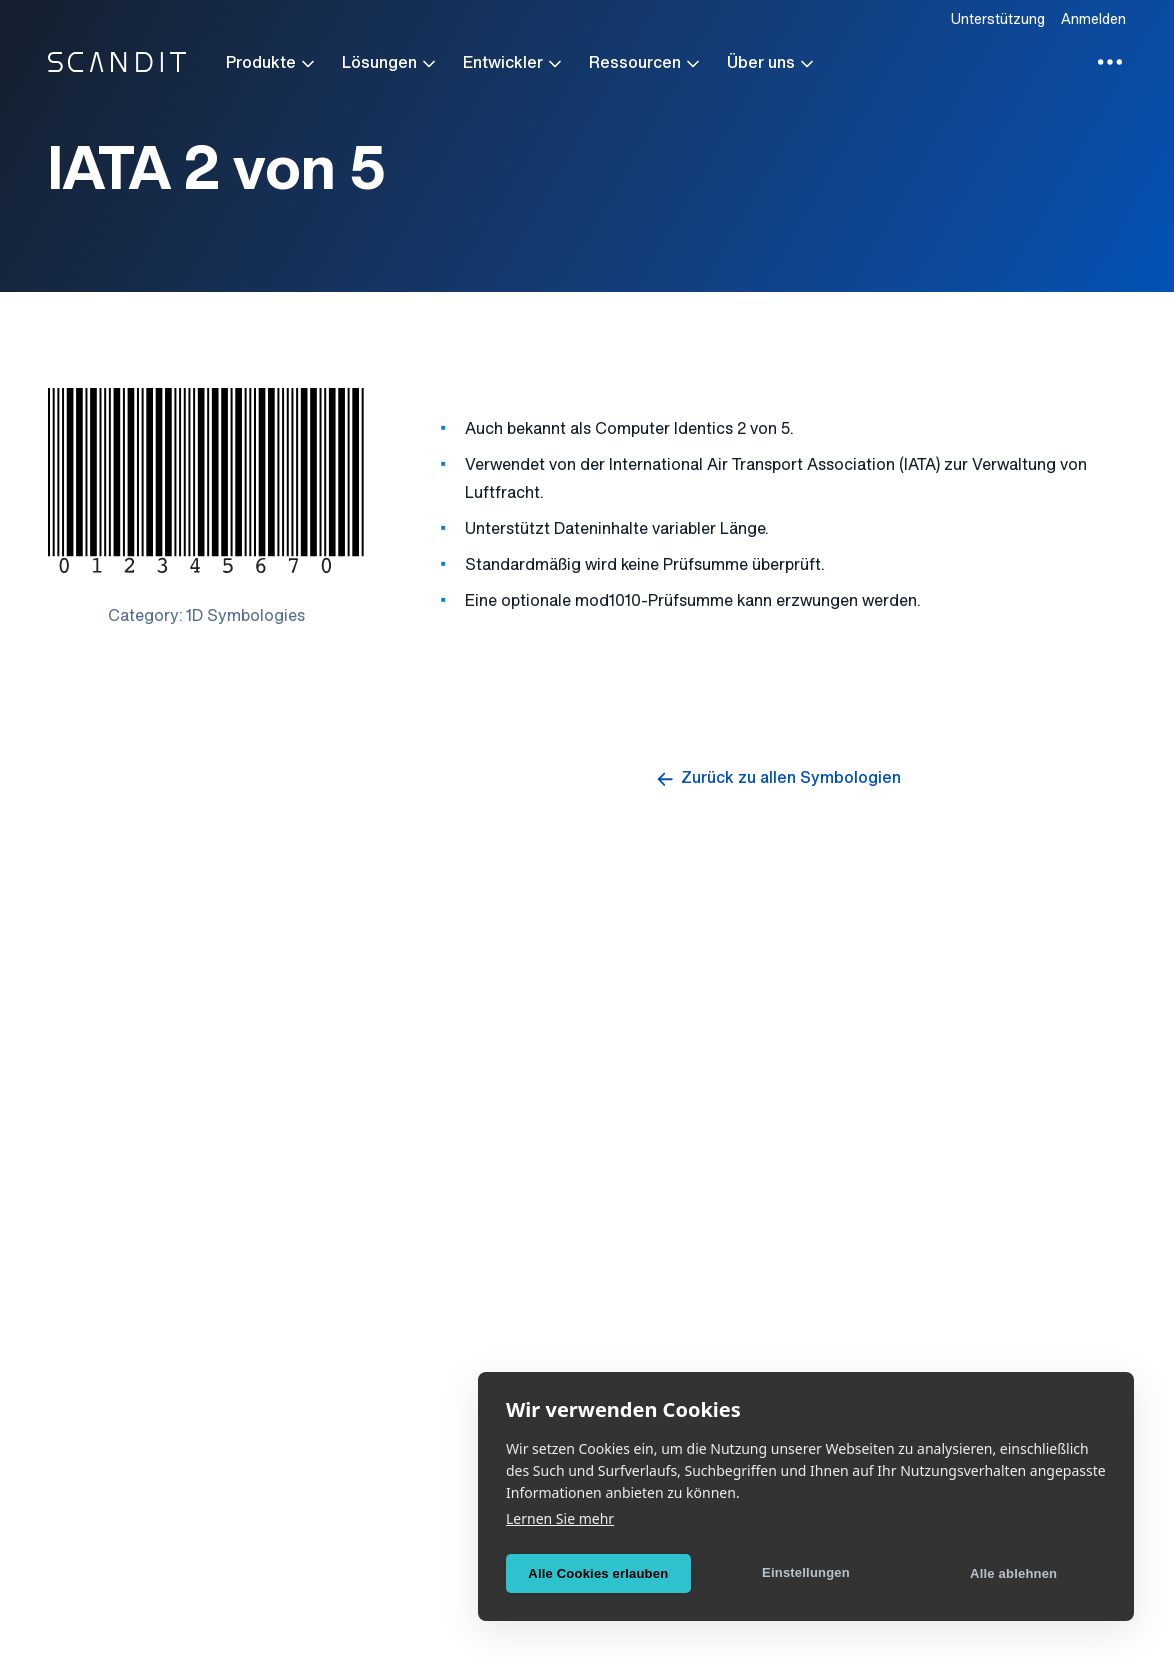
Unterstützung (998, 20)
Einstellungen (806, 1572)
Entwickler (514, 64)
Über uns (772, 64)
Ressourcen (646, 64)
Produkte (272, 64)
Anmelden (1093, 20)
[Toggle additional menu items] (1110, 62)
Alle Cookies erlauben (598, 1573)
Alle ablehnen (1013, 1573)
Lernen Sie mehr (560, 1518)
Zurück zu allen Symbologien (777, 779)
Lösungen (390, 64)
